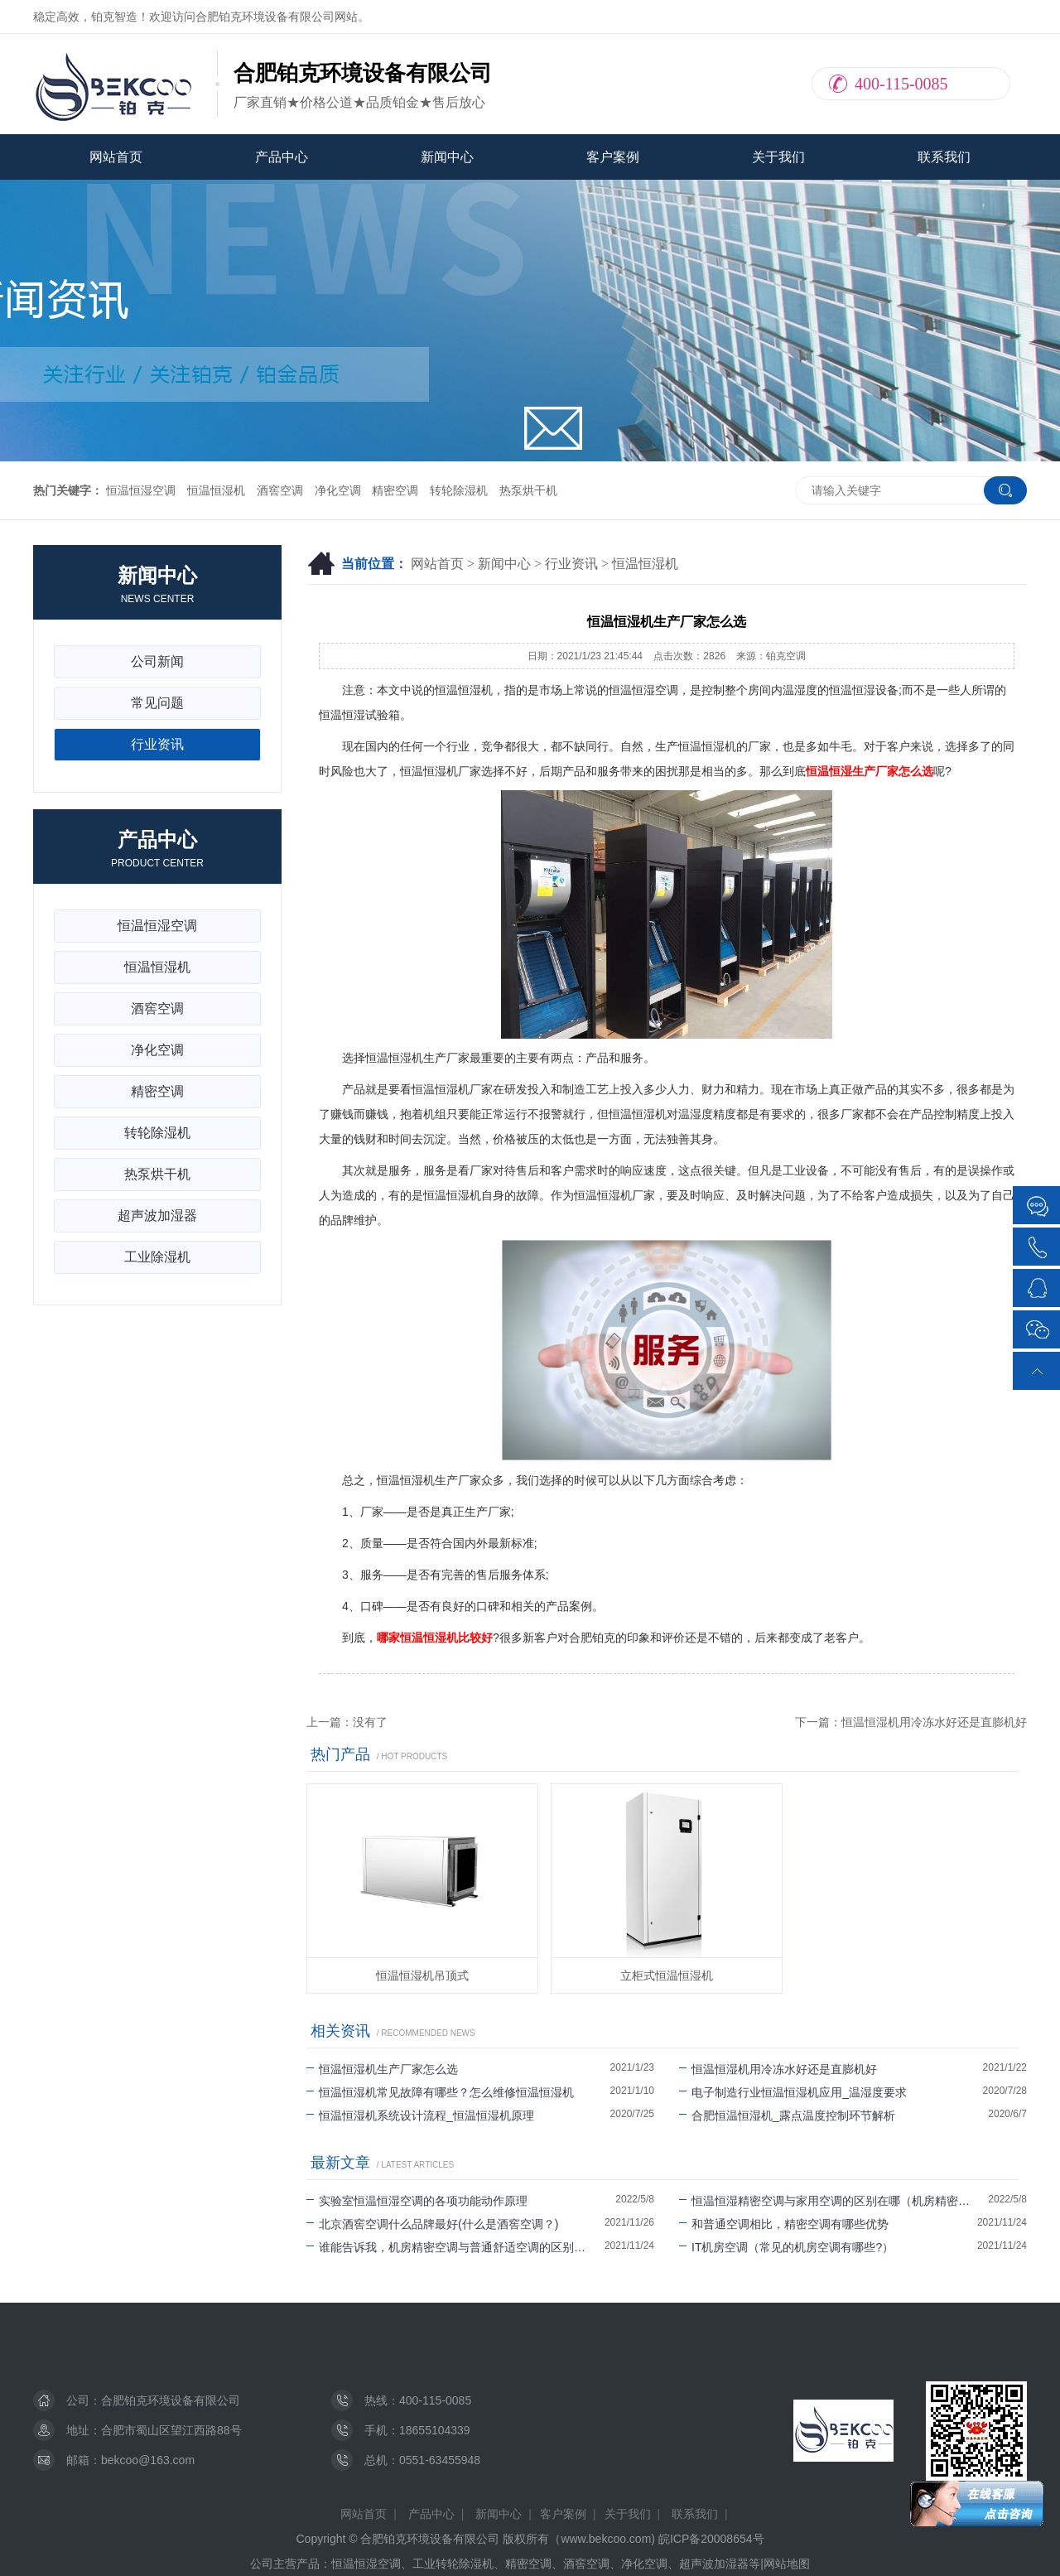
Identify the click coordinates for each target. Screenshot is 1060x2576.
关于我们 (778, 157)
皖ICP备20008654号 (711, 2538)
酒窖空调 (280, 490)
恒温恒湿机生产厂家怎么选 (382, 2069)
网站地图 (787, 2563)
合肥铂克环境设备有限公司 (170, 2400)
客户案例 (612, 157)
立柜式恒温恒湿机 (666, 1975)
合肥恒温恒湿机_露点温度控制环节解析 (787, 2115)
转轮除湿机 (459, 490)
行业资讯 (571, 564)
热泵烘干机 (528, 490)
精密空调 (395, 490)
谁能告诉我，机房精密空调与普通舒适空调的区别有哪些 (455, 2247)
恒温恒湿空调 (141, 490)
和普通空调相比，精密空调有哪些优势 (784, 2224)
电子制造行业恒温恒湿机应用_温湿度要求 (793, 2092)
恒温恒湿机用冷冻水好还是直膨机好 (778, 2069)
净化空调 (338, 490)
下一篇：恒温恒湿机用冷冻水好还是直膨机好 (911, 1722)
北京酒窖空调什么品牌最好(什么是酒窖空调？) (432, 2224)
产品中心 (281, 157)
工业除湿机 (157, 1257)
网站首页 (115, 157)
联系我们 (944, 157)
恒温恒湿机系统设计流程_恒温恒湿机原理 (420, 2115)
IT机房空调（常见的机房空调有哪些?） (786, 2247)
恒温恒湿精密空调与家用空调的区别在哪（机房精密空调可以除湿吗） (833, 2200)
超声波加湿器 (157, 1215)
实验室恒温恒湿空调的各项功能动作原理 (417, 2200)
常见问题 (157, 703)
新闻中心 (447, 157)
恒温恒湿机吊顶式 (422, 1975)
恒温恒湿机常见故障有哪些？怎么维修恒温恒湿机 (440, 2092)
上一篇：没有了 (347, 1722)
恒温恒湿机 (216, 490)
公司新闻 (157, 661)
